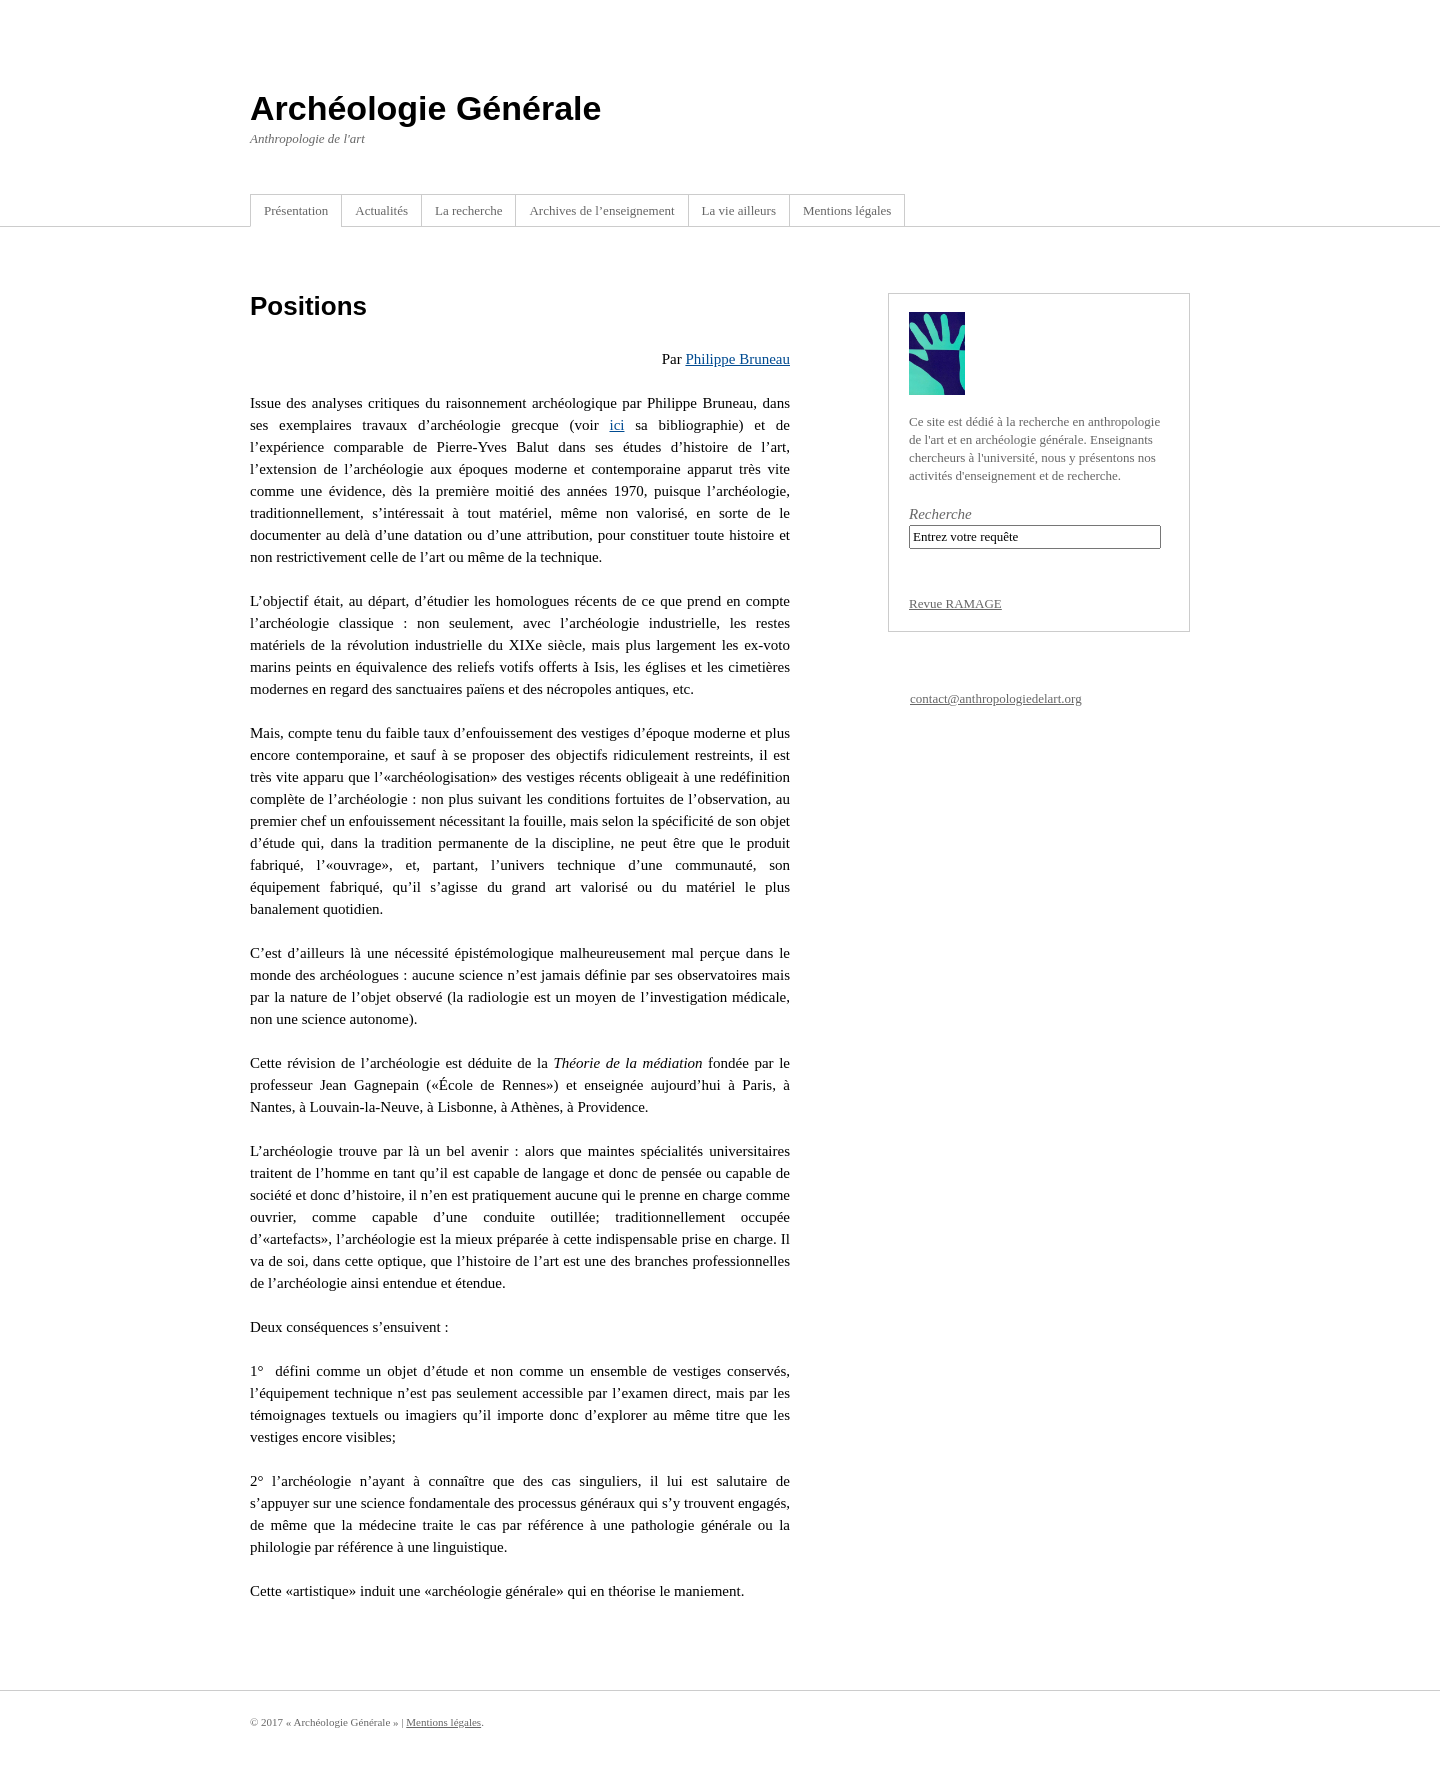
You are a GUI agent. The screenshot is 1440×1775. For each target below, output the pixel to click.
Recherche (940, 514)
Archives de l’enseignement (601, 210)
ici (616, 425)
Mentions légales (847, 210)
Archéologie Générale (425, 108)
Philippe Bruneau (737, 359)
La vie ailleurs (739, 210)
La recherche (468, 210)
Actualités (381, 210)
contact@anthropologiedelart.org (996, 698)
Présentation (296, 210)
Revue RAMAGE (955, 603)
